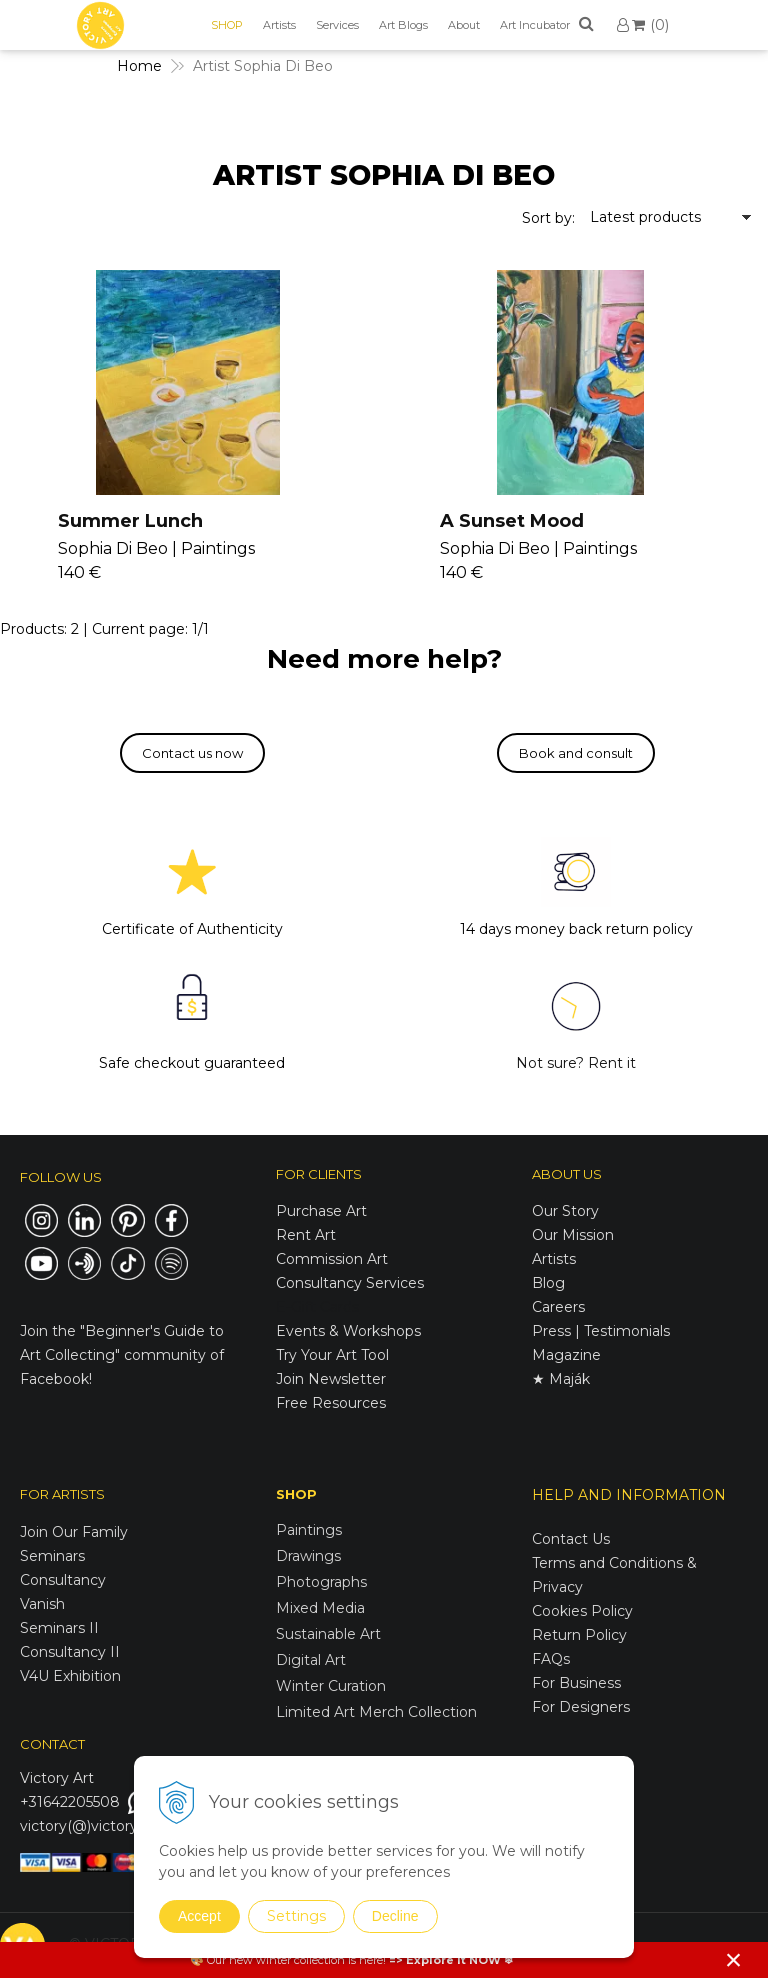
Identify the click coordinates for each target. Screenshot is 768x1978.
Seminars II (59, 1628)
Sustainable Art (328, 1634)
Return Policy (579, 1635)
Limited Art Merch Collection (376, 1712)
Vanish (42, 1604)
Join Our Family (74, 1532)
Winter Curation (331, 1686)
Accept (199, 1916)
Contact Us (571, 1539)
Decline (395, 1916)
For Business (578, 1683)
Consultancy (63, 1580)
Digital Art (311, 1660)
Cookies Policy (582, 1611)
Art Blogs (403, 25)
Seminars (52, 1556)
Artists (279, 25)
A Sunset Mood (512, 521)
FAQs (551, 1659)
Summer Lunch (130, 521)
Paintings (309, 1530)
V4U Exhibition (70, 1676)
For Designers (581, 1707)
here (371, 1960)
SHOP (227, 25)
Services (337, 25)
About (464, 25)
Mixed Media (320, 1608)
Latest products (645, 217)
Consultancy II (70, 1652)
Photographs (321, 1582)
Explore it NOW (453, 1960)
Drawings (308, 1556)
